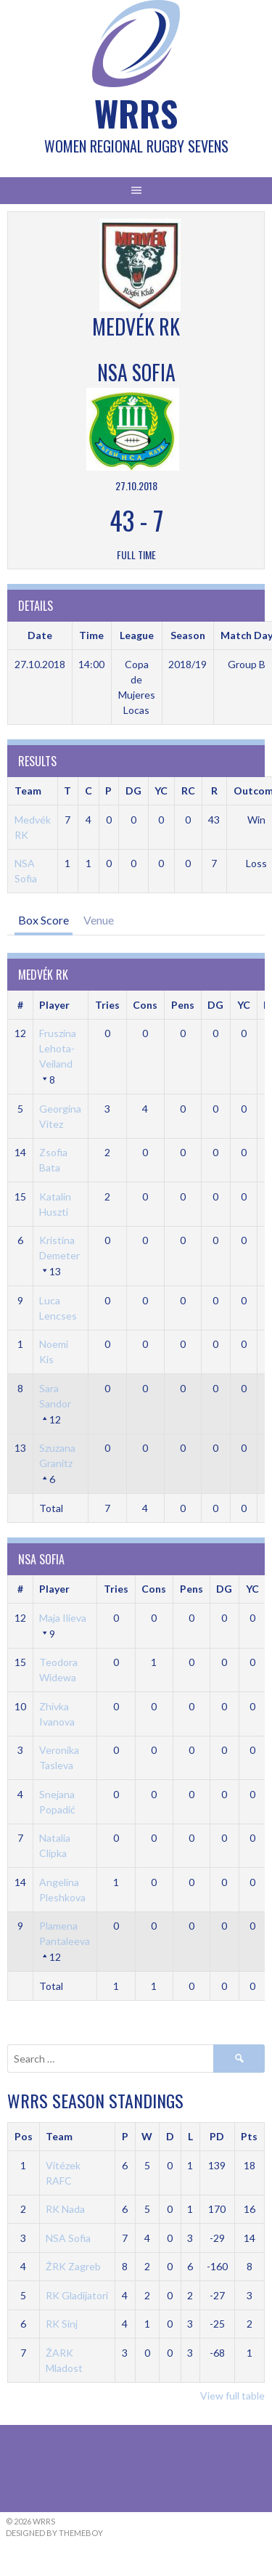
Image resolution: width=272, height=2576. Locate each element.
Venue (98, 920)
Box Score (43, 920)
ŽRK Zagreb (73, 2266)
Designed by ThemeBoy (54, 2533)
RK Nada (65, 2209)
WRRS (136, 113)
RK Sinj (62, 2323)
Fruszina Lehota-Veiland (57, 1048)
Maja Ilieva (62, 1618)
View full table (232, 2395)
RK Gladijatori (77, 2295)
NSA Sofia (68, 2238)
